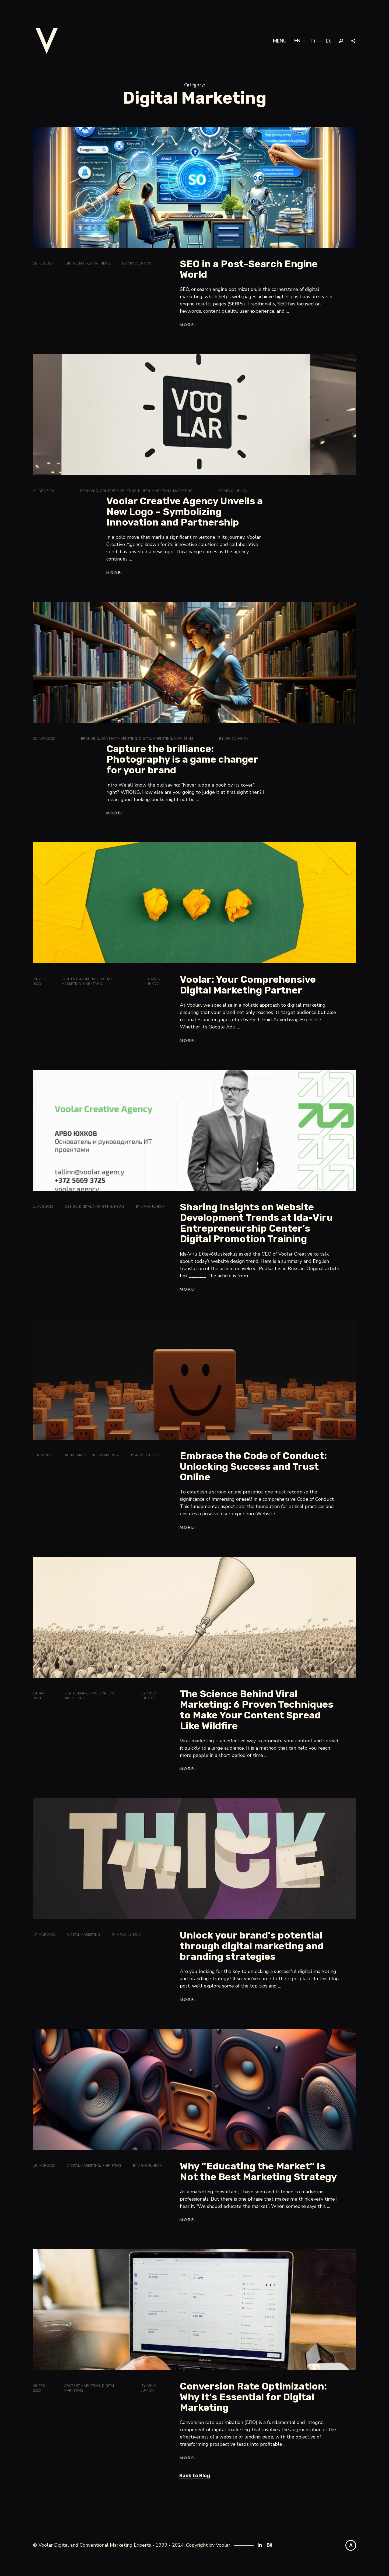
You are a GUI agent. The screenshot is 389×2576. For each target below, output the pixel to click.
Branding (89, 491)
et (328, 41)
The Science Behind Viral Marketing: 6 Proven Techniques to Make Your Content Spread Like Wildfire (256, 1710)
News (105, 263)
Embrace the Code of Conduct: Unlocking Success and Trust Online (253, 1466)
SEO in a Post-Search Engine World (249, 269)
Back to (194, 2476)
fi (313, 41)
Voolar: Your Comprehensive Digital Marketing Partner (248, 985)
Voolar (223, 2545)
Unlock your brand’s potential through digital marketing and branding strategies (252, 1945)
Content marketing (118, 491)
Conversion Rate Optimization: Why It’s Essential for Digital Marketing (253, 2396)
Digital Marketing (82, 263)
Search (341, 41)
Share (353, 41)
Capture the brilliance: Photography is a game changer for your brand (182, 759)
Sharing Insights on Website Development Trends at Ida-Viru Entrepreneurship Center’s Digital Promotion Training (256, 1223)
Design (71, 1206)
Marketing (182, 491)
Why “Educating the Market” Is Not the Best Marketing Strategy (258, 2171)
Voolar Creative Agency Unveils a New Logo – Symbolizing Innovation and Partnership (184, 511)
